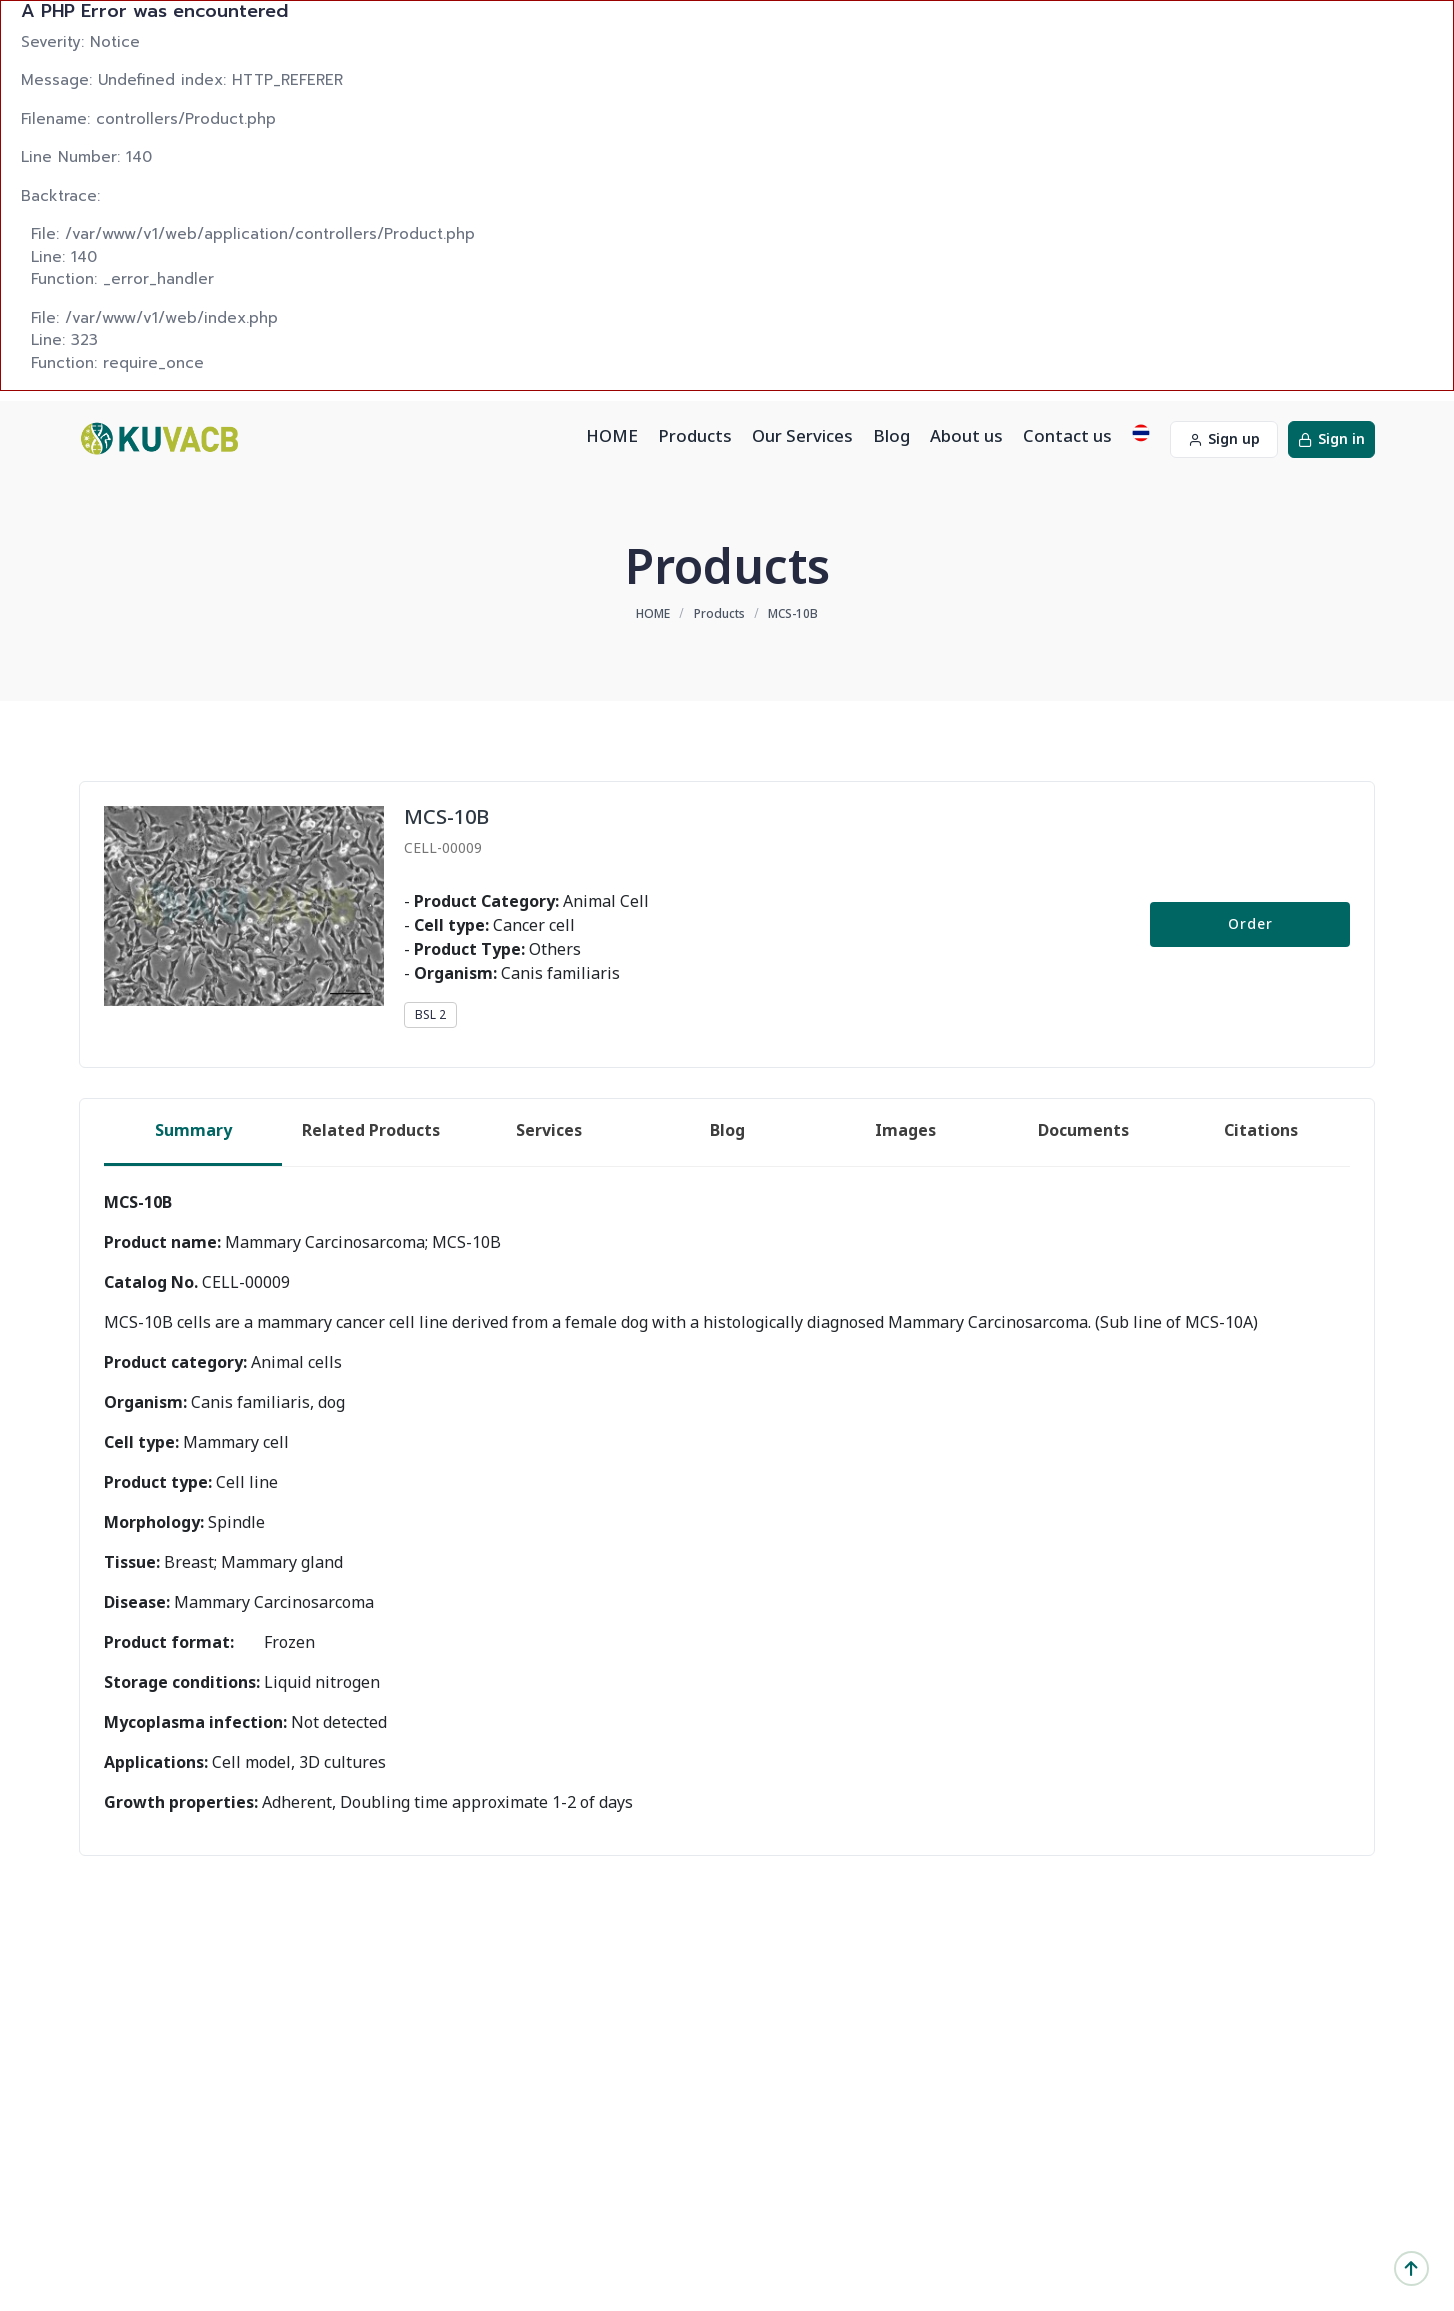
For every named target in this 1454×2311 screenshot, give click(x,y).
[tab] (193, 1132)
